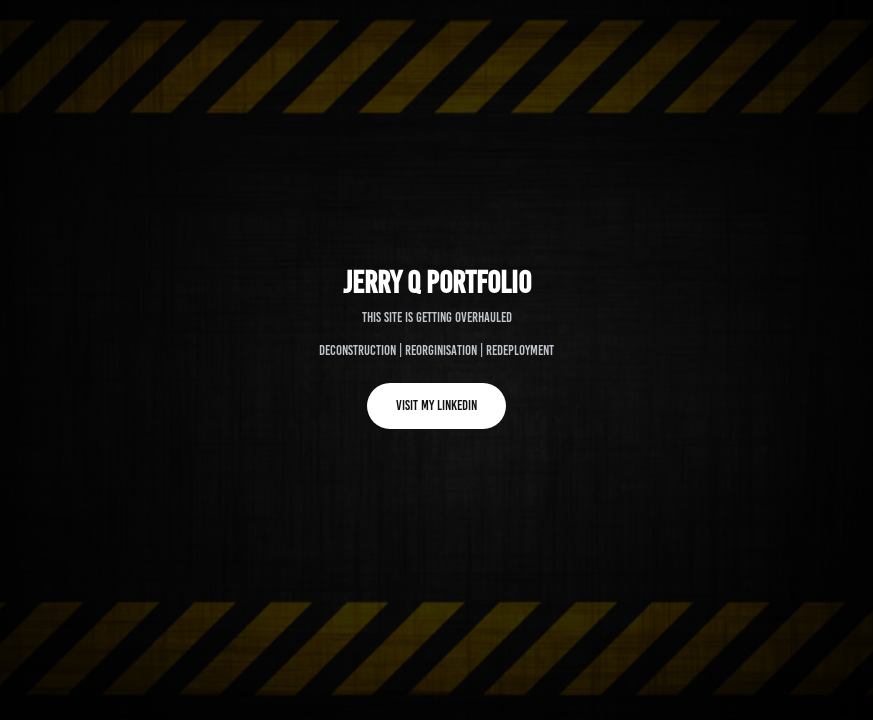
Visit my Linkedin (436, 405)
